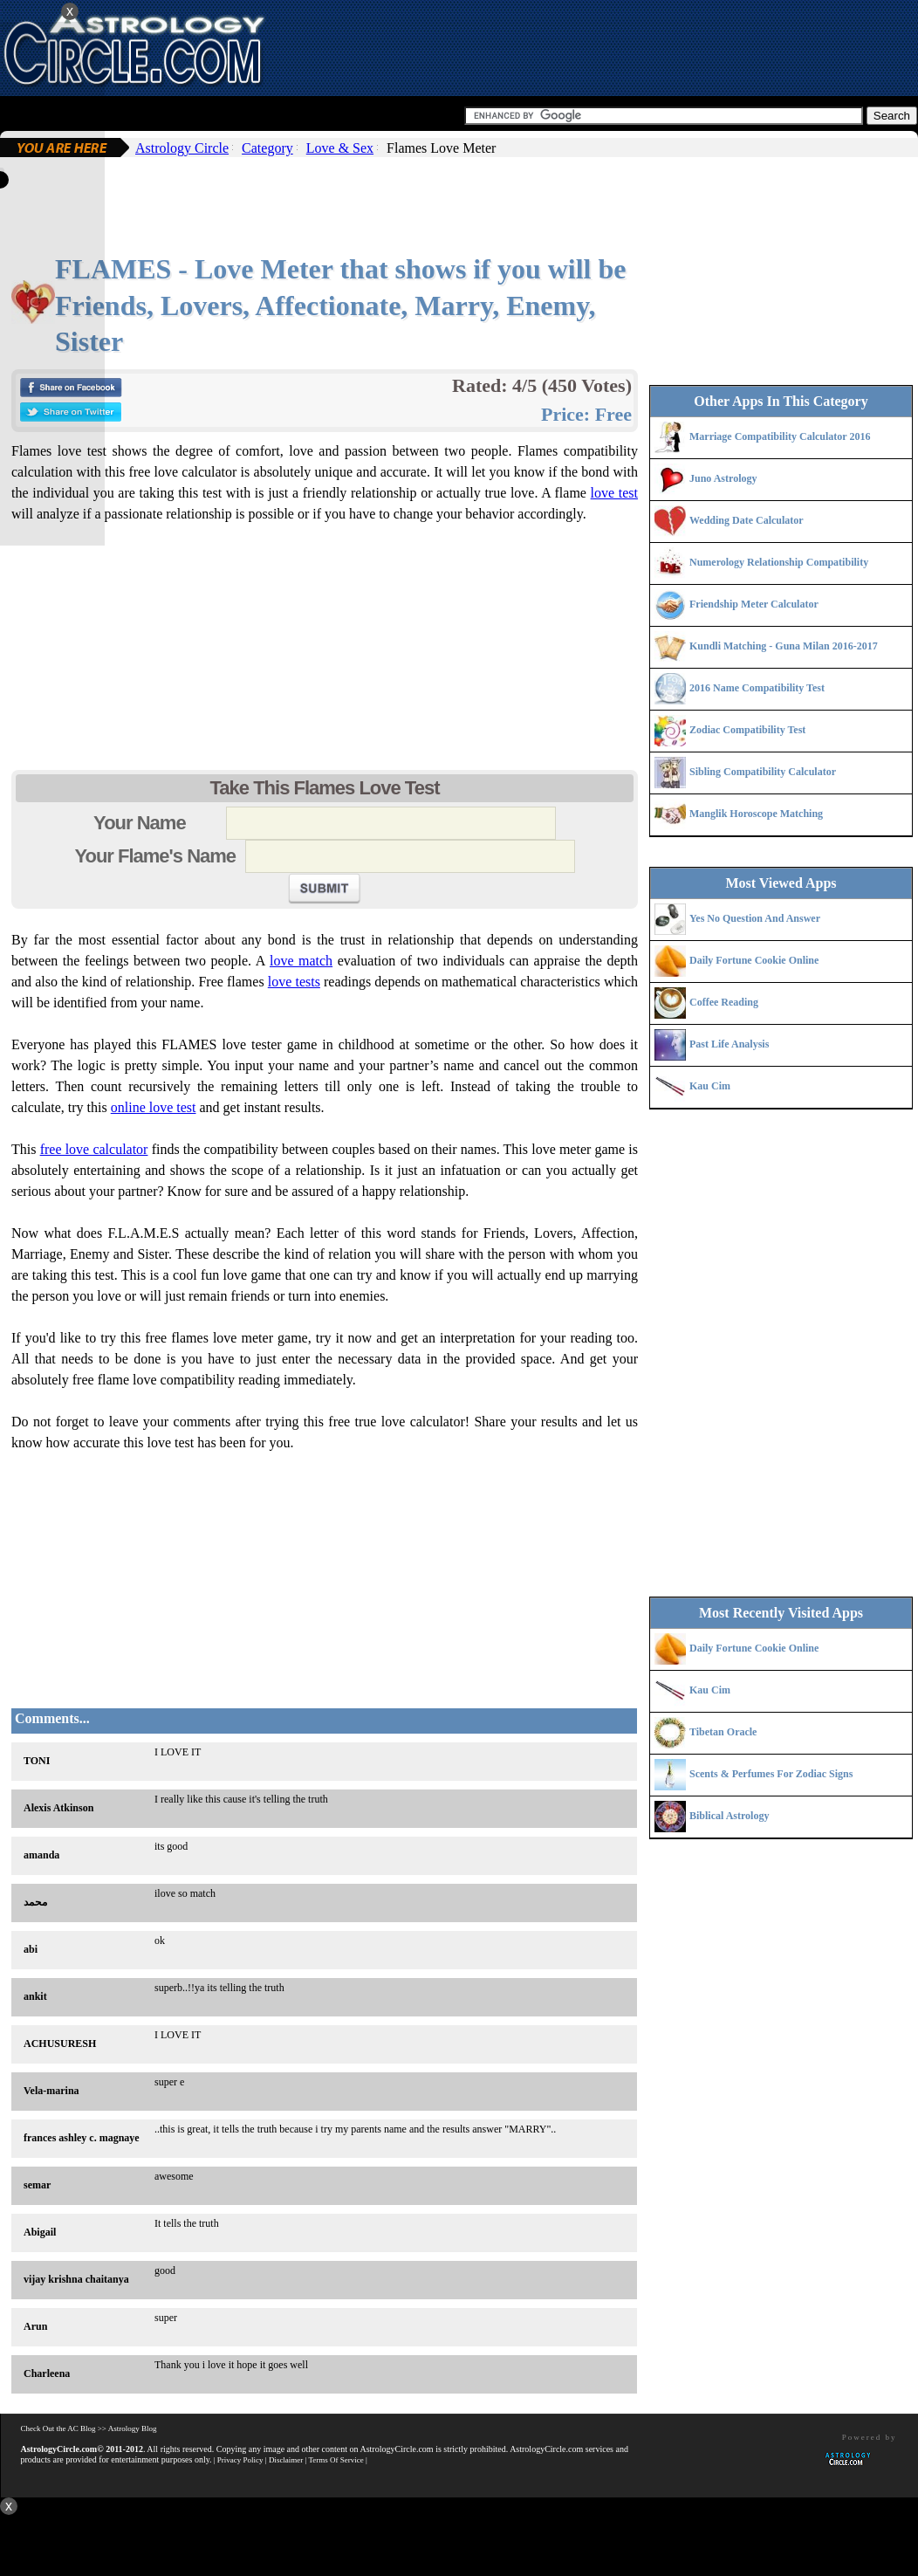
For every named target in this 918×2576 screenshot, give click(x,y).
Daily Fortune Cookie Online (754, 960)
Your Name (157, 823)
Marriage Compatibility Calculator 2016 (779, 436)
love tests (294, 981)
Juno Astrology (723, 478)
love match (301, 960)
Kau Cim (709, 1086)
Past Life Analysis (729, 1044)
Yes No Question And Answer (754, 918)
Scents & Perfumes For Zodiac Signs (771, 1774)
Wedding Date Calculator (746, 520)
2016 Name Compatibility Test (757, 688)
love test (614, 492)
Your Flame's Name (157, 856)
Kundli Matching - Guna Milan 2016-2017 (783, 646)
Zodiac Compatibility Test (747, 730)
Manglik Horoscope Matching (756, 813)
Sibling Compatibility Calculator (762, 772)
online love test (153, 1107)
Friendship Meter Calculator (754, 604)
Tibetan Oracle (723, 1732)
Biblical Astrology (729, 1816)
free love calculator (94, 1149)
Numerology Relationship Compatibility (778, 562)
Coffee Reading (723, 1002)
